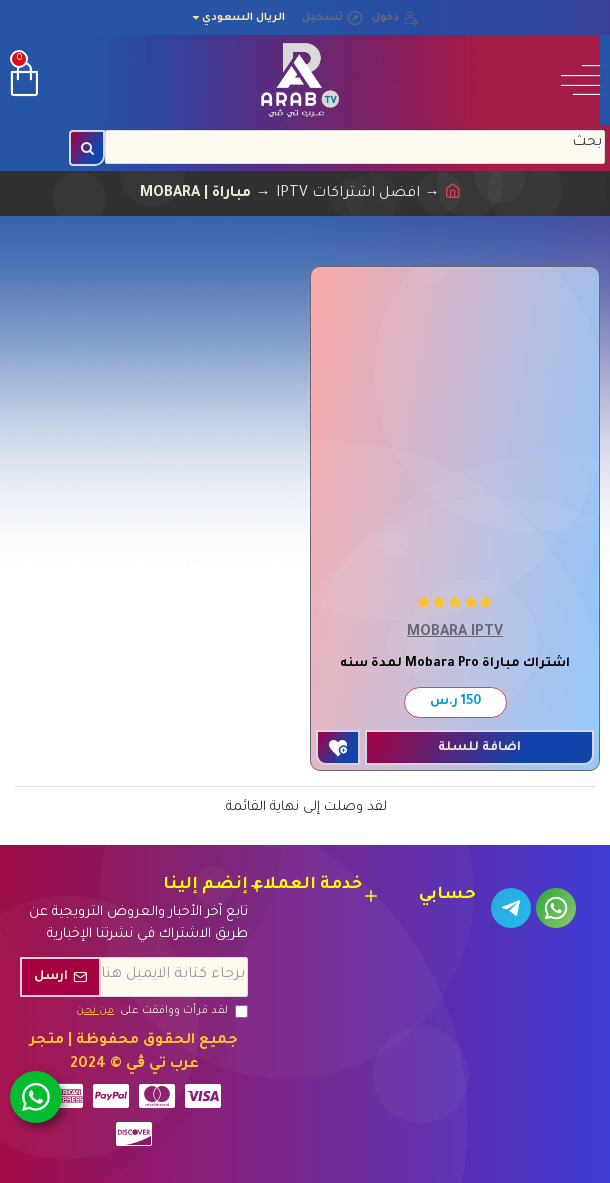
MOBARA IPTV (455, 633)
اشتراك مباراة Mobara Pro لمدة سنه (455, 664)
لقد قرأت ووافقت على (160, 1011)
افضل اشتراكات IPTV (348, 194)
